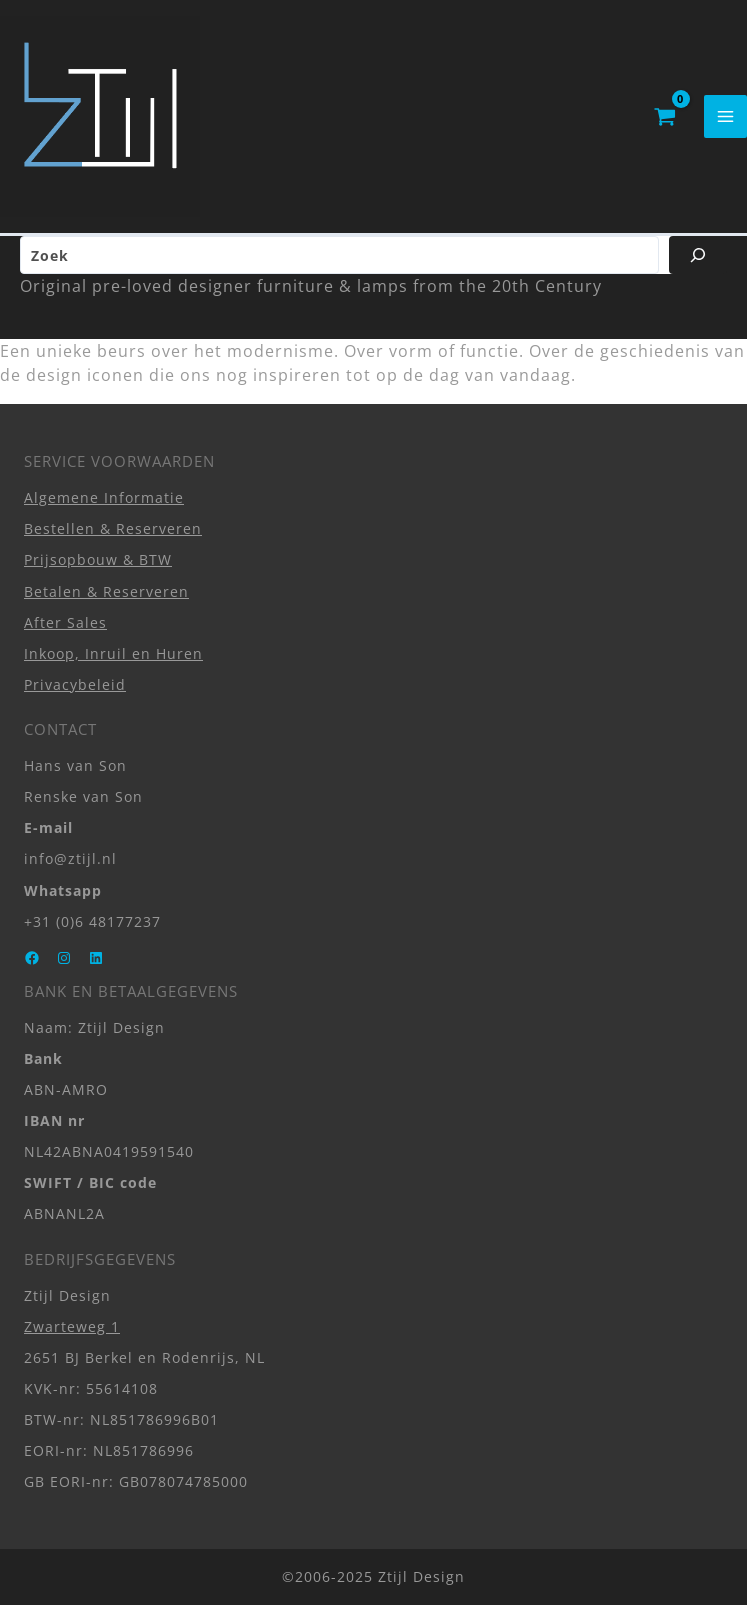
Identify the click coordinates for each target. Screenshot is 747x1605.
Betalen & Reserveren (106, 591)
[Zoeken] (698, 255)
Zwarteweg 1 (72, 1326)
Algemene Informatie (104, 497)
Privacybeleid (75, 684)
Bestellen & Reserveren (113, 528)
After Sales (65, 622)
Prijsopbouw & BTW (98, 559)
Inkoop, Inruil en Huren (113, 653)
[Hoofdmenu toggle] (725, 116)
